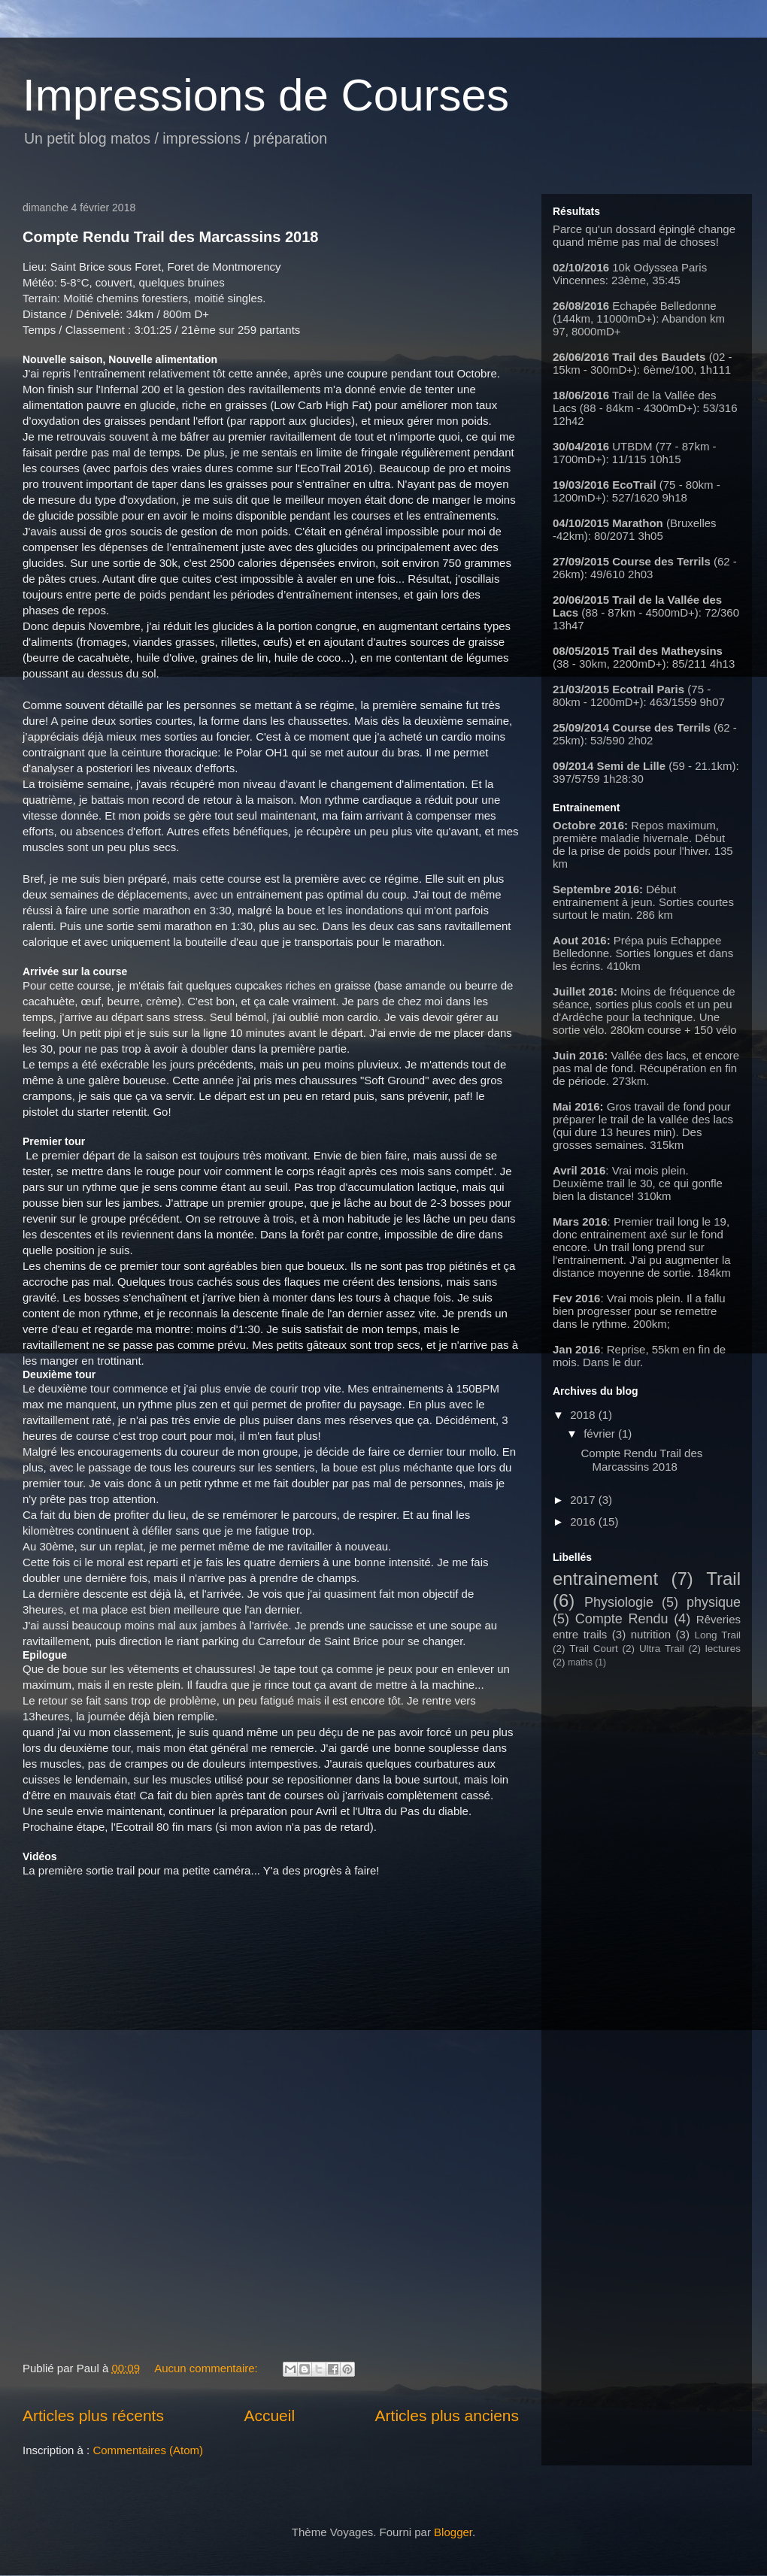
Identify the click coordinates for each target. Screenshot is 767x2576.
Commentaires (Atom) (147, 2450)
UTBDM (634, 446)
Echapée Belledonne (664, 305)
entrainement (605, 1578)
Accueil (269, 2415)
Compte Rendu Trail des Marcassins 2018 (171, 237)
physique (714, 1602)
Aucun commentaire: (207, 2368)
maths (580, 1662)
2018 (584, 1414)
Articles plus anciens (447, 2415)
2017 (584, 1499)
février (601, 1433)
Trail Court (593, 1648)
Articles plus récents (93, 2415)
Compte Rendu (621, 1618)
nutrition (651, 1634)
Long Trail (717, 1635)
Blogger (453, 2532)
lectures (723, 1648)
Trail (723, 1578)
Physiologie (618, 1602)
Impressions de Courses (266, 95)
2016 (584, 1521)
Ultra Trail (661, 1648)
